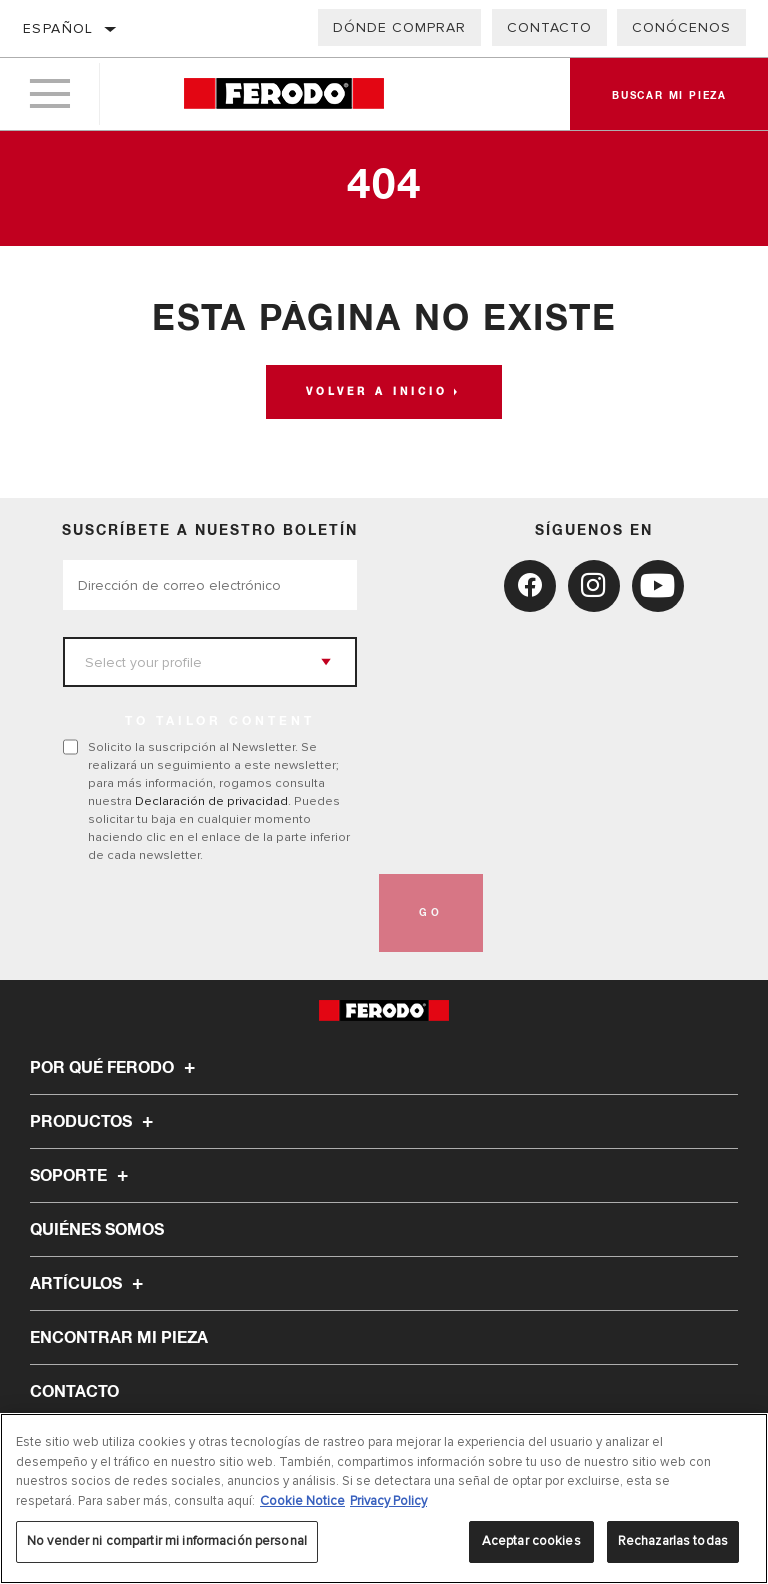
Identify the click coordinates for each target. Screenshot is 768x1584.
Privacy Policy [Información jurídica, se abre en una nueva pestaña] (388, 1501)
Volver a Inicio (377, 392)
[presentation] (215, 913)
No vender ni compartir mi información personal (167, 1541)
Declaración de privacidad (211, 801)
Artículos (89, 1284)
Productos (94, 1122)
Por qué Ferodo (115, 1068)
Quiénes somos (97, 1230)
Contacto (549, 27)
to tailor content (220, 722)
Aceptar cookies (531, 1541)
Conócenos (681, 27)
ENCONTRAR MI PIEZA (119, 1338)
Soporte (82, 1176)
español (58, 28)
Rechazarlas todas (673, 1541)
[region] (384, 1498)
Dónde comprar (399, 27)
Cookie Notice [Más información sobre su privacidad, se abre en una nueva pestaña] (302, 1501)
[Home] (283, 94)
